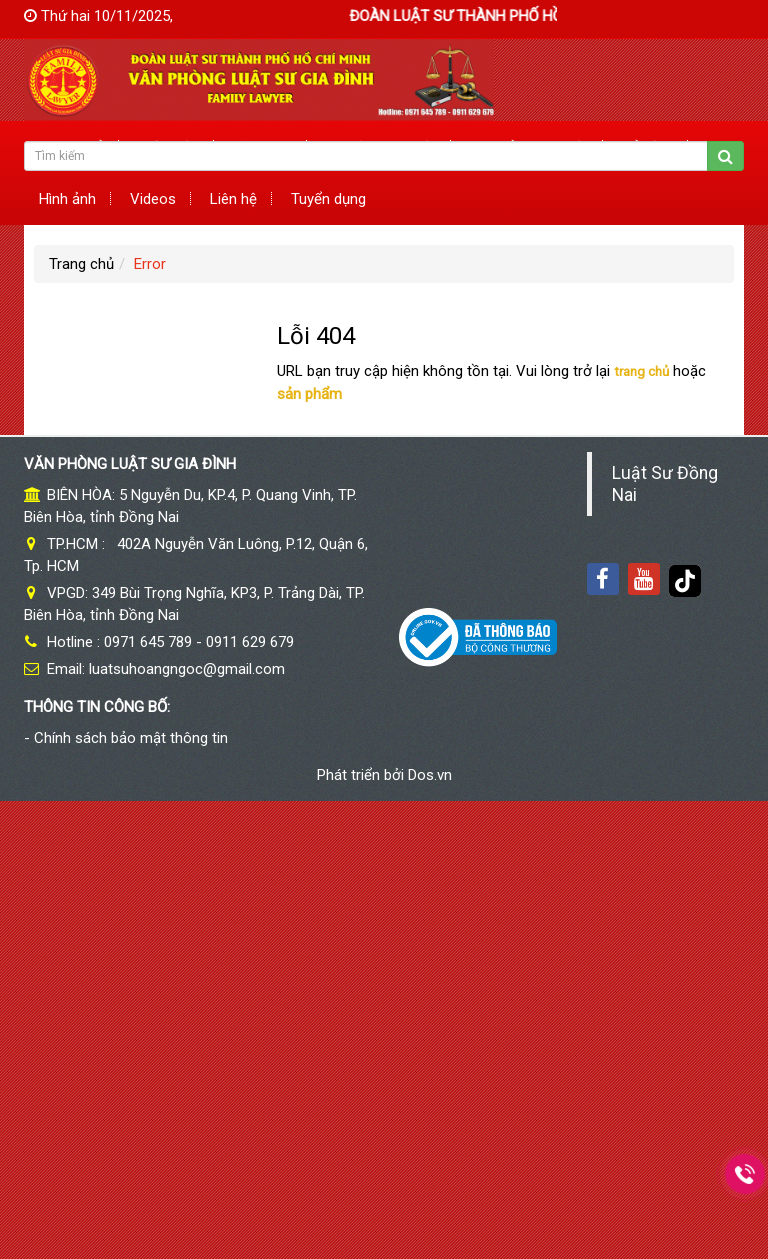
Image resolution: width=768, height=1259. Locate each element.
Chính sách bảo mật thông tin (131, 738)
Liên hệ (233, 199)
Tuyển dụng (328, 199)
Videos (153, 199)
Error (150, 264)
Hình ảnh (67, 199)
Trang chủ (81, 264)
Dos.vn (430, 775)
